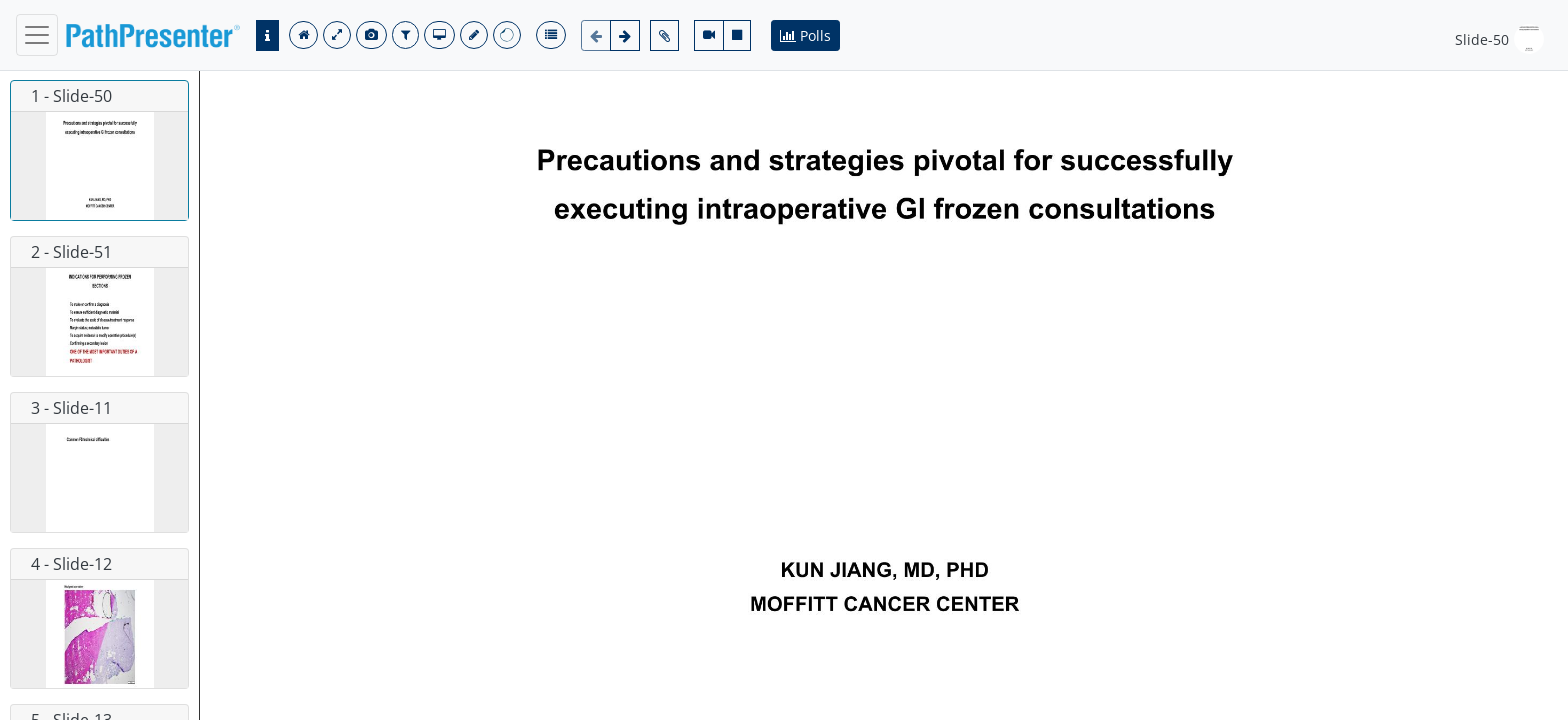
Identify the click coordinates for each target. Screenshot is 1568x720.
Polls (805, 35)
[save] (474, 35)
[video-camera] (709, 35)
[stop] (737, 35)
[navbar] (37, 35)
